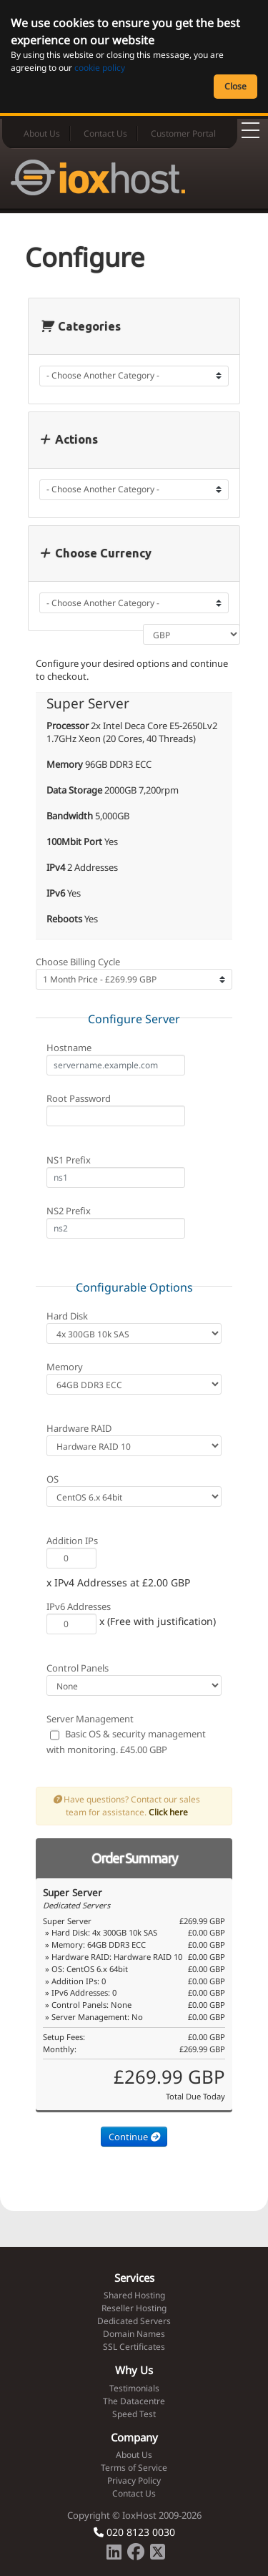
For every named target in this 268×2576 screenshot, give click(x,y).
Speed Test (134, 2414)
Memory (64, 1366)
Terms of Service (134, 2468)
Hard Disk (67, 1315)
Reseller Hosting (134, 2308)
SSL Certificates (134, 2347)
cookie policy (99, 68)
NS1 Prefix (68, 1159)
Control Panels (77, 1668)
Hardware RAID (78, 1428)
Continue (134, 2136)
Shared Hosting (134, 2295)
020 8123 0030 (134, 2532)
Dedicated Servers (134, 2321)
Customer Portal (183, 133)
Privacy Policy (134, 2480)
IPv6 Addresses (78, 1606)
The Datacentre (134, 2401)
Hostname (68, 1047)
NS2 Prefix (68, 1210)
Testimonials (134, 2388)
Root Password (78, 1098)
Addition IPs (72, 1540)
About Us (42, 133)
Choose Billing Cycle (78, 961)
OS (52, 1479)
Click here (168, 1812)
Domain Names (134, 2334)
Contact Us (105, 133)
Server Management (90, 1718)
